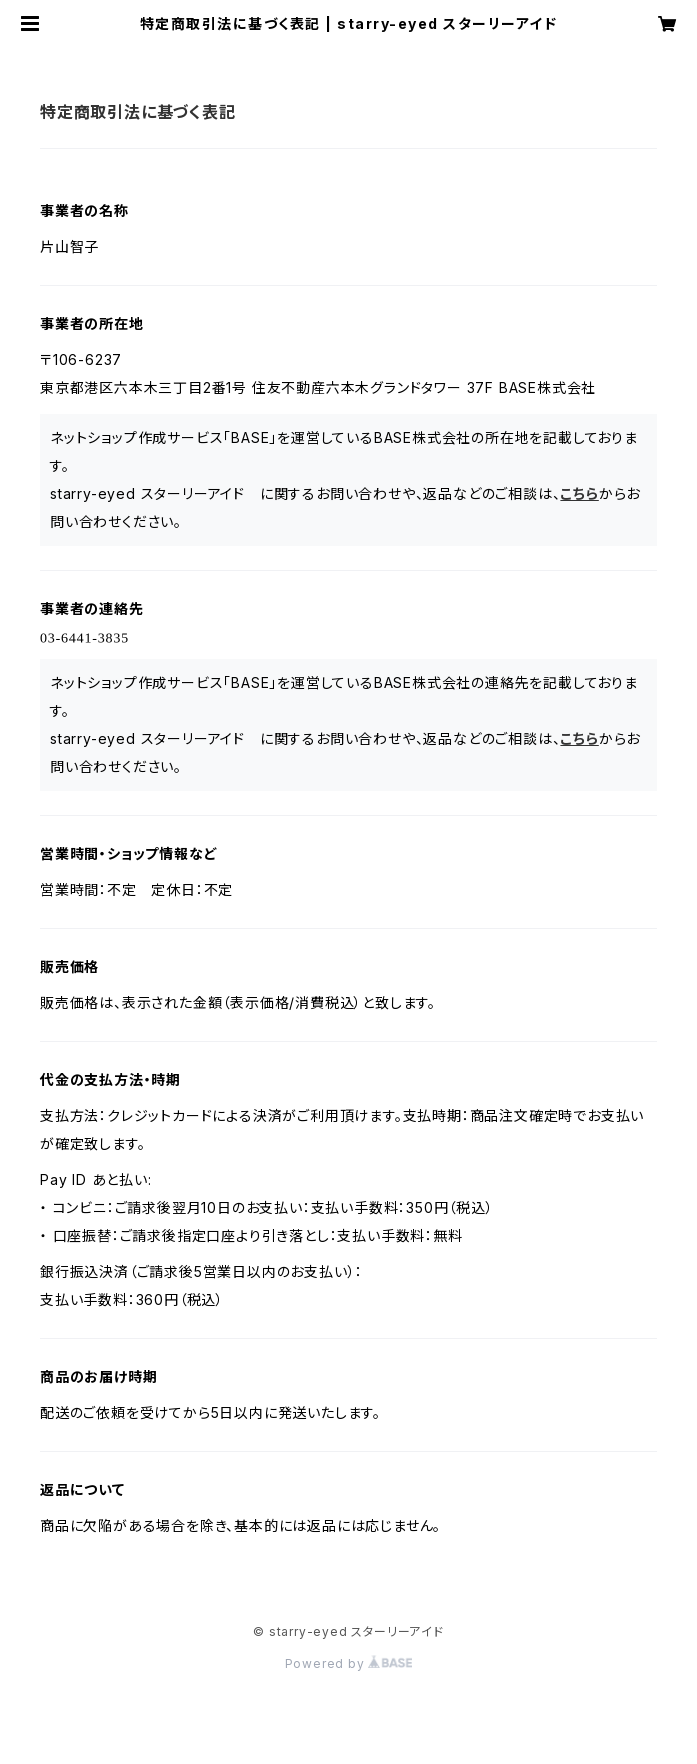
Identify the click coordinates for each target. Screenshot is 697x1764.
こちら (579, 493)
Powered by (349, 1663)
